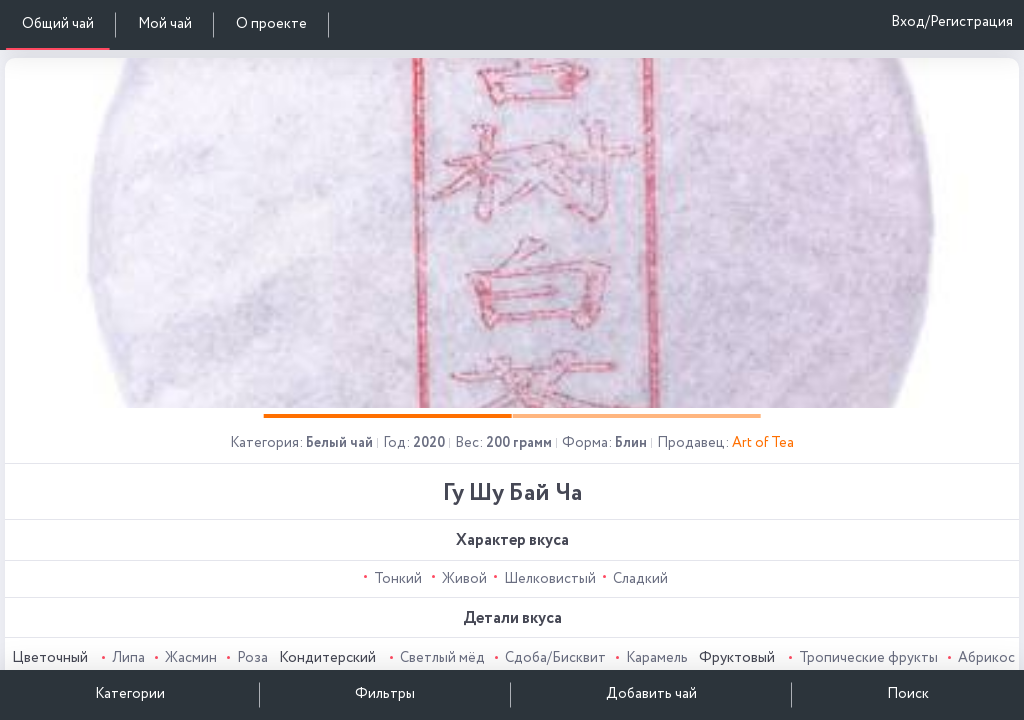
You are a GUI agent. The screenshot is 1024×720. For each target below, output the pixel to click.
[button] (388, 416)
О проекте (271, 24)
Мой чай (165, 24)
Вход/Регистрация (952, 22)
